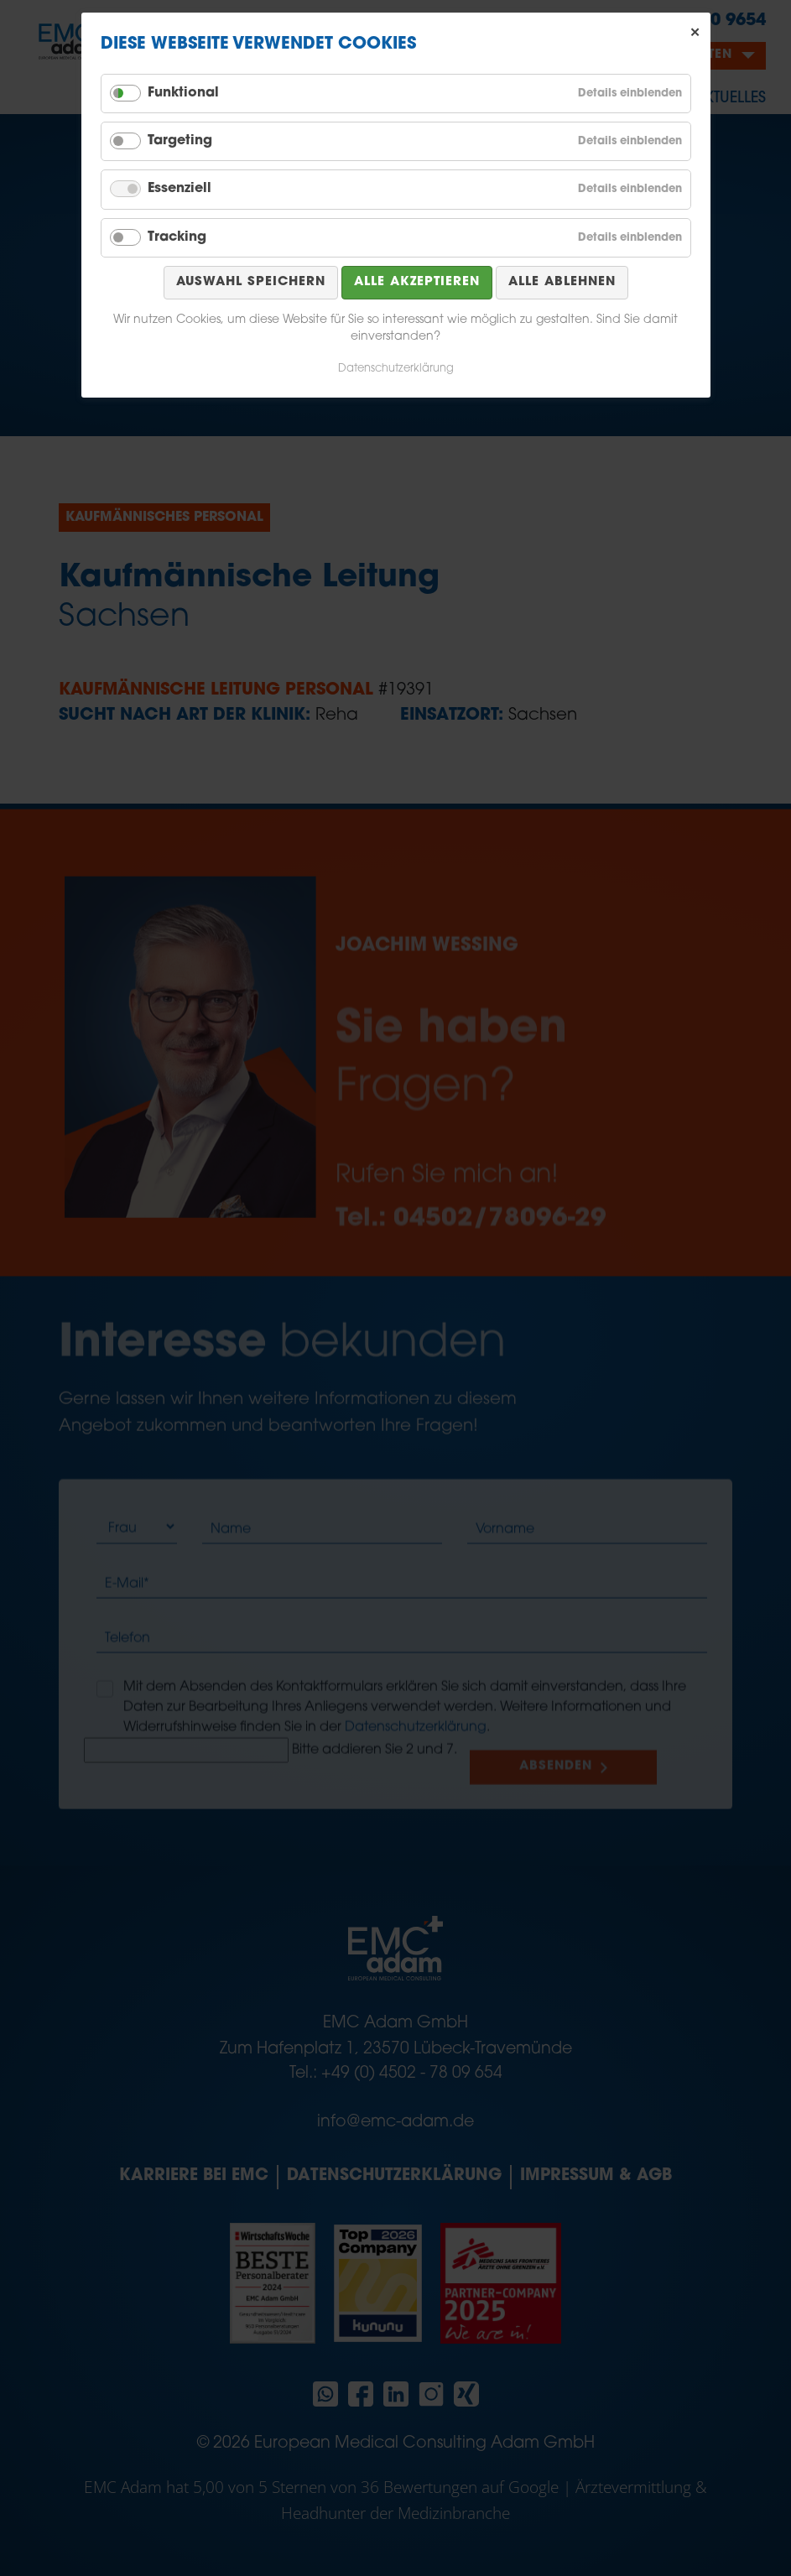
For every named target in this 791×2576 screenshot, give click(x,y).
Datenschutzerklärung (396, 368)
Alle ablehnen (562, 282)
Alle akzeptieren (417, 282)
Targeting (180, 141)
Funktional (183, 93)
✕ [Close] (695, 33)
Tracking (177, 237)
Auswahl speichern (250, 282)
